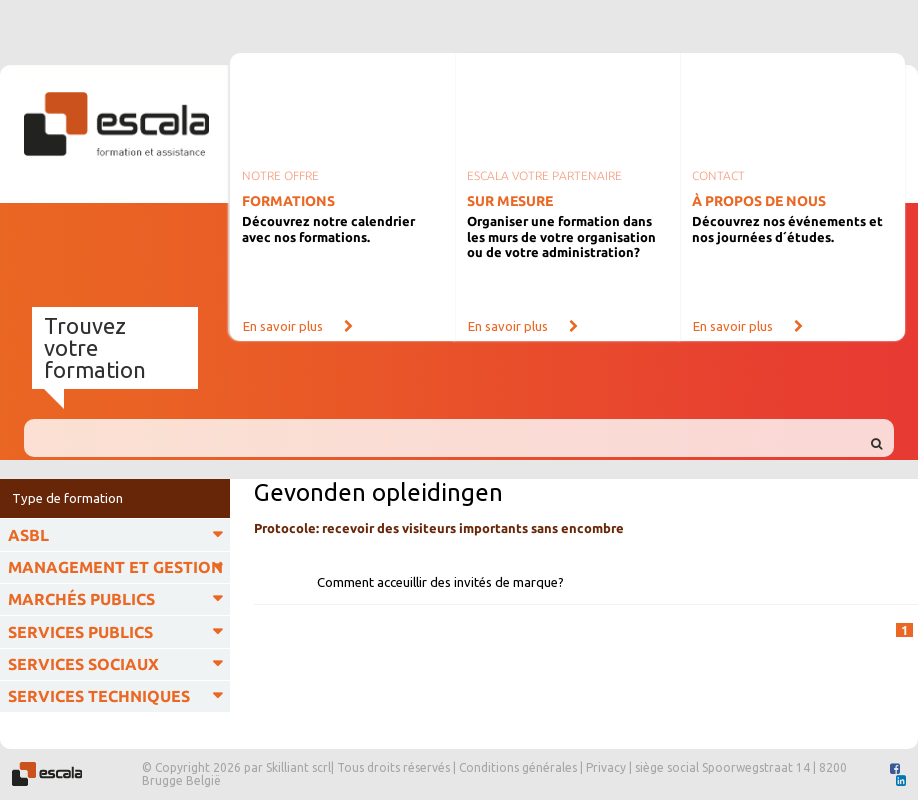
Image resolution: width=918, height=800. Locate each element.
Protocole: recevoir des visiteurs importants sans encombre (439, 528)
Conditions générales (518, 767)
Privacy (606, 767)
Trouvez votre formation (95, 347)
